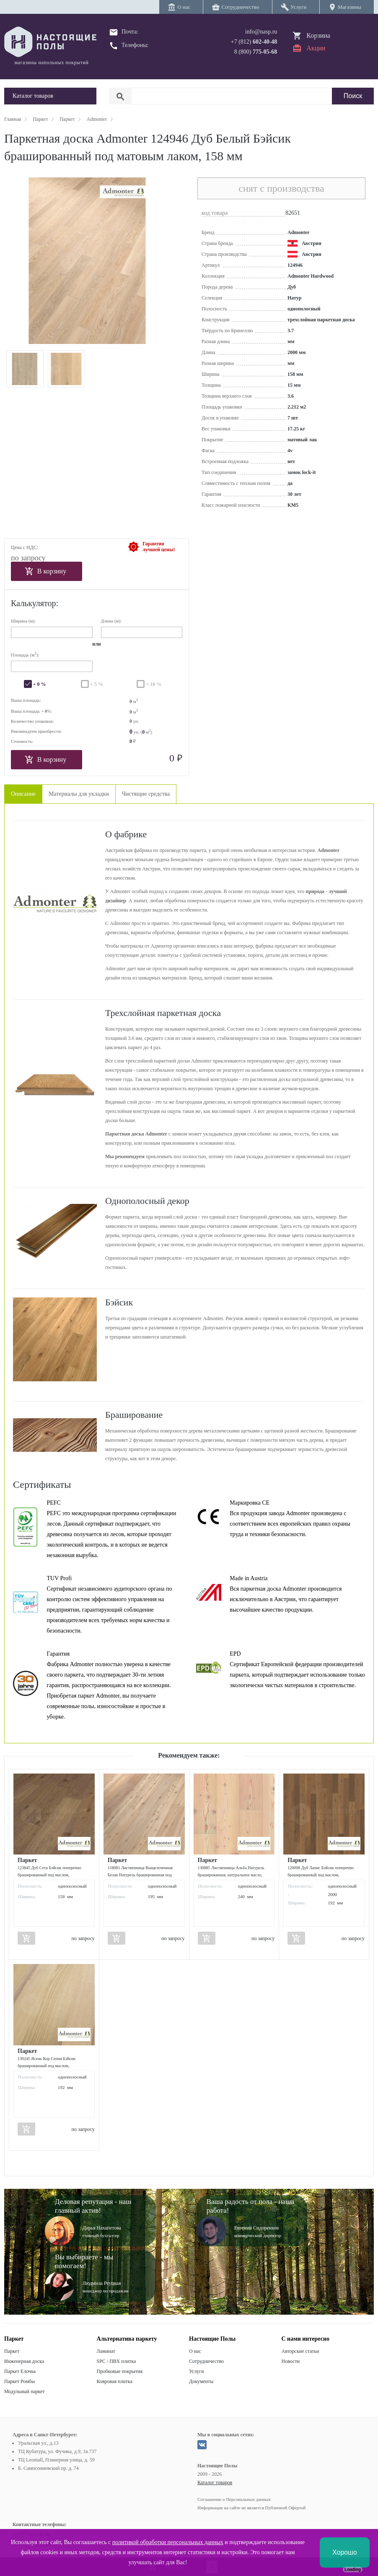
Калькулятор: (34, 603)
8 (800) (255, 52)
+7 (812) (254, 42)
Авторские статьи (300, 2351)
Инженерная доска (24, 2361)
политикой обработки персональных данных (167, 2542)
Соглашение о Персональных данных (234, 2499)
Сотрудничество (206, 2361)
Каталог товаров (214, 2482)
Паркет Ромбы (19, 2381)
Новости (291, 2361)
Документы (201, 2381)
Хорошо (344, 2552)
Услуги (196, 2371)
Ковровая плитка (114, 2381)
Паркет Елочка (20, 2371)
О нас (195, 2351)
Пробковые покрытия (120, 2371)
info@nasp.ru (261, 32)
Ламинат (106, 2351)
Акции (315, 48)
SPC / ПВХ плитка (116, 2361)
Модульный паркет (24, 2391)
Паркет (11, 2351)
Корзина (318, 35)
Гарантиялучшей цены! (158, 546)
